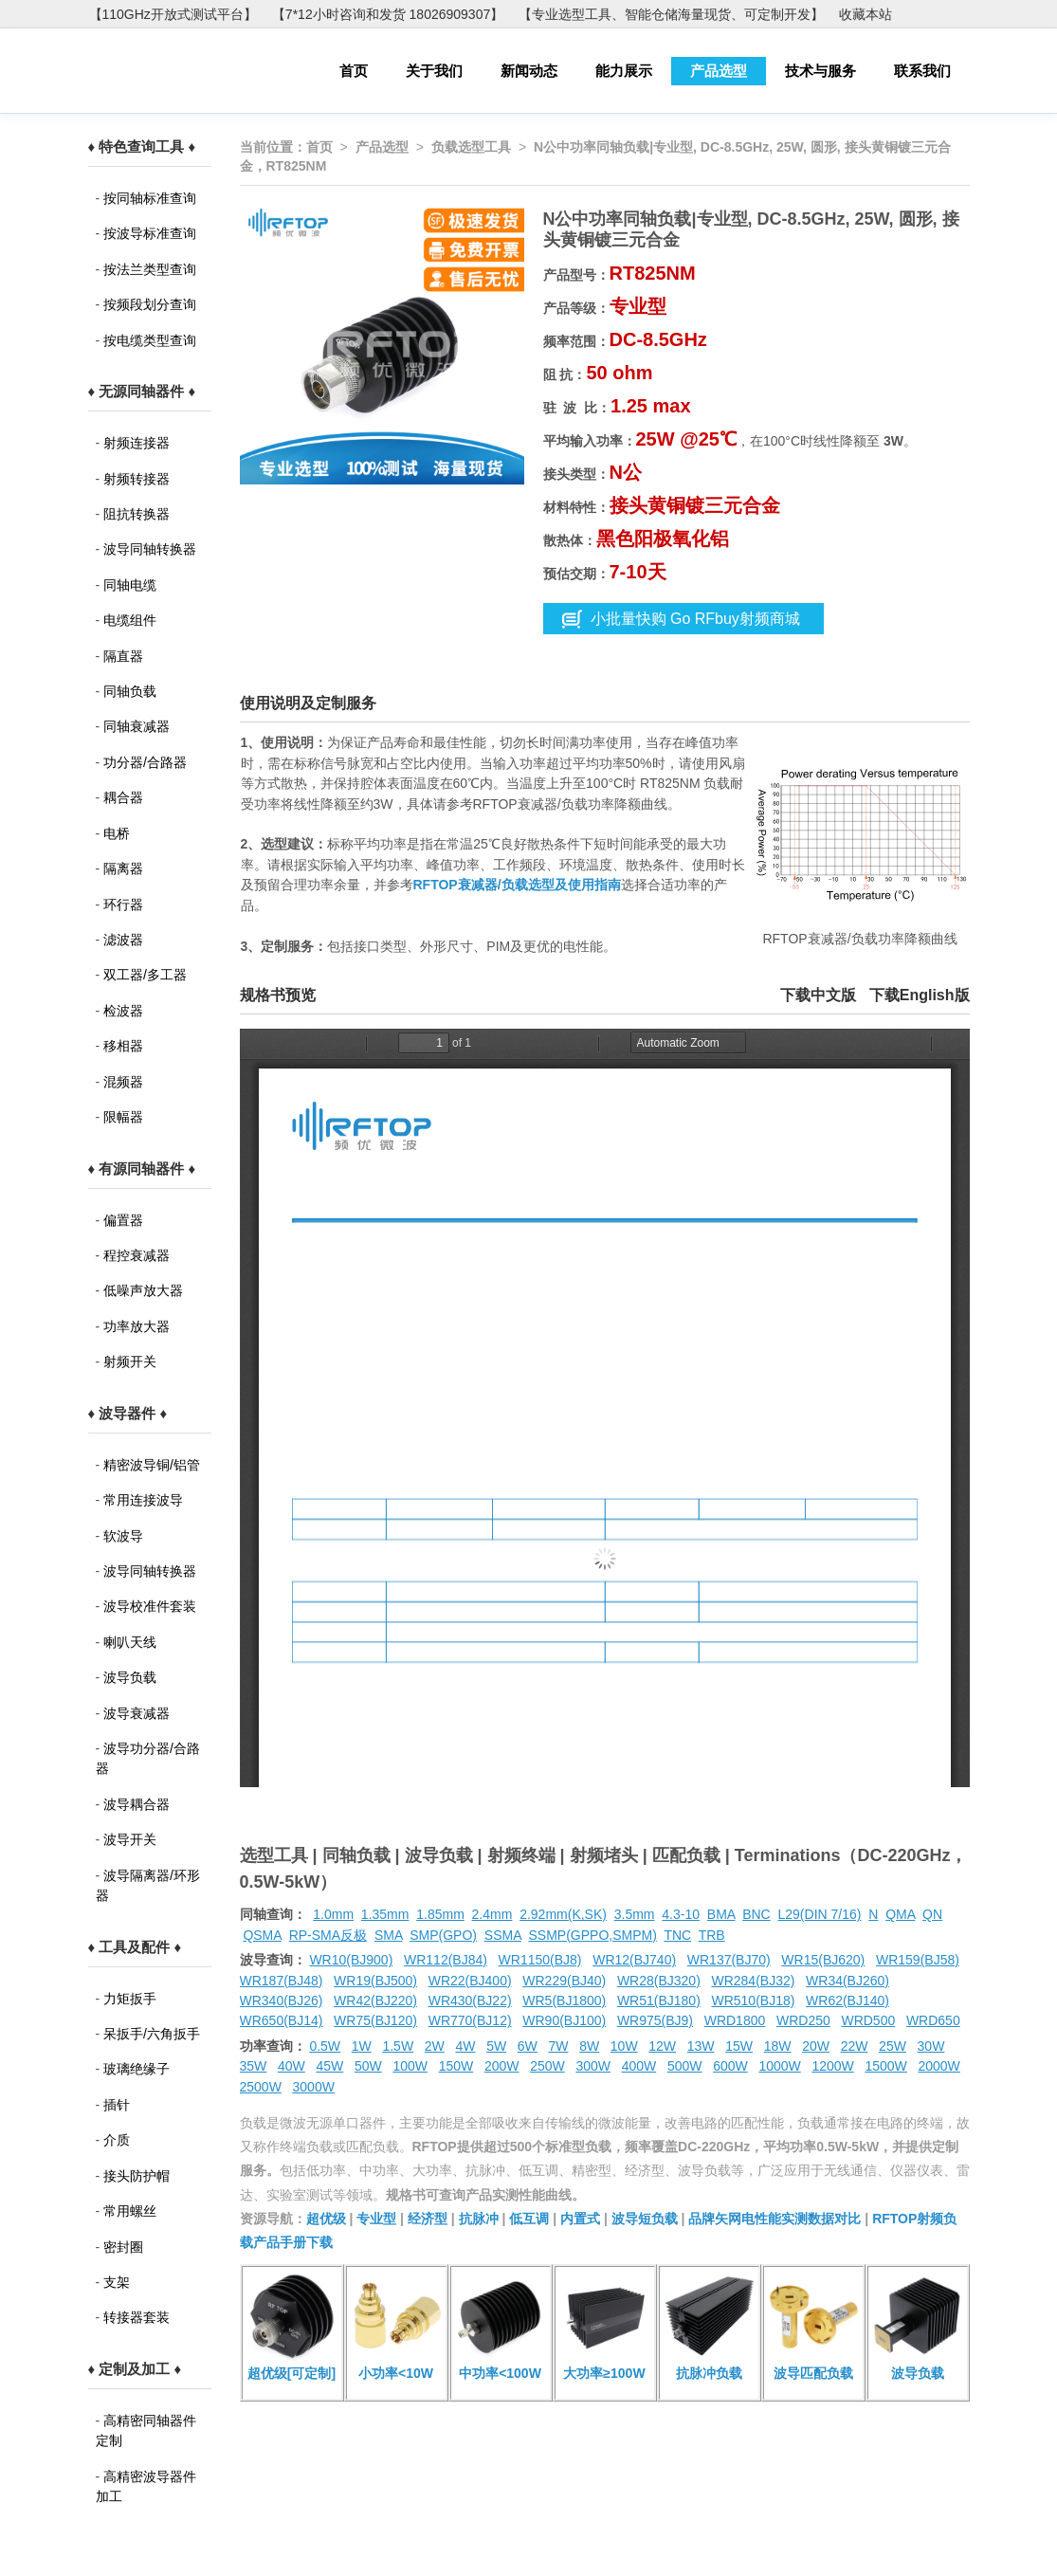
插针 (116, 2104)
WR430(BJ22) (470, 2000)
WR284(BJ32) (752, 1980)
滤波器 (123, 939)
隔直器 (123, 656)
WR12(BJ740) (634, 1959)
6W (528, 2046)
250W (547, 2066)
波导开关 (129, 1839)
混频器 (123, 1081)
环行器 (123, 904)
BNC (756, 1914)
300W (593, 2066)
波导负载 (129, 1677)
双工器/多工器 (145, 974)
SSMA (502, 1935)
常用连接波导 (143, 1499)
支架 (116, 2282)
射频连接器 (136, 442)
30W (931, 2046)
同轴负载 (129, 691)
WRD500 (868, 2020)
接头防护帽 (136, 2175)
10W (624, 2046)
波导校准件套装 (149, 1606)
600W (730, 2066)
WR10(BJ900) (350, 1959)
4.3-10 (681, 1914)
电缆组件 (129, 620)
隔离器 (123, 868)
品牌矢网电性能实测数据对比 (774, 2218)
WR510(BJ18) (752, 2000)
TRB (712, 1935)
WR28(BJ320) (659, 1980)
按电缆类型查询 (149, 340)
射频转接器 (136, 478)
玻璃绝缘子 (136, 2068)
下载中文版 (818, 995)
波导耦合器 (136, 1804)
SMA (388, 1935)
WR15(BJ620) (823, 1959)
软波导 (123, 1536)
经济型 (427, 2218)
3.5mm (634, 1914)
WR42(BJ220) (375, 2000)
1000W (779, 2066)
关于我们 (434, 71)
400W (639, 2066)
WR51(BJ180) (659, 2000)
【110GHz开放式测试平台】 (173, 14)
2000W (938, 2066)
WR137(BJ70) (729, 1959)
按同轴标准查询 (149, 198)
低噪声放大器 (143, 1290)
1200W (832, 2066)
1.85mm (440, 1914)
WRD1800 (735, 2020)
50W (368, 2066)
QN (932, 1914)
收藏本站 (865, 14)
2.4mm (492, 1914)
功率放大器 (136, 1326)
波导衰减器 (136, 1713)
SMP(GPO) (443, 1935)
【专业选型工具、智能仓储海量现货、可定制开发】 (671, 14)
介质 (116, 2139)
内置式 (580, 2218)
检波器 (123, 1010)
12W (662, 2046)
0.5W (324, 2046)
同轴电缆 (129, 585)
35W (253, 2066)
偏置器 (123, 1220)
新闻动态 (529, 71)
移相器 (123, 1045)
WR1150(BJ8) (540, 1959)
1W (362, 2046)
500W (684, 2066)
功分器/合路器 (145, 762)
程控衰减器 (136, 1255)
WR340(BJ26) (281, 2000)
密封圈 (123, 2247)
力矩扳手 (129, 1998)
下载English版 (919, 995)
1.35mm (385, 1914)
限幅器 (123, 1116)
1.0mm (333, 1914)
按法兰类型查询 (149, 269)
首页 (353, 71)
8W (589, 2046)
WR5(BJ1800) (564, 2000)
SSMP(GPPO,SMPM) (592, 1935)
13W (701, 2046)
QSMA (262, 1935)
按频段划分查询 (149, 304)
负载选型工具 (471, 147)
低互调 (529, 2218)
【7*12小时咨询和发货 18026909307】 (387, 14)
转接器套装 (136, 2317)
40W (291, 2066)
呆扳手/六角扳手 (151, 2033)
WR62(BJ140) (847, 2000)
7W (558, 2046)
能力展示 (623, 71)
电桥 (116, 833)
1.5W (397, 2046)
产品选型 (718, 71)
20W (815, 2046)
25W (892, 2046)
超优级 (326, 2218)
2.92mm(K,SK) (563, 1914)
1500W (885, 2066)
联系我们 (922, 71)
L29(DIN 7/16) (820, 1914)
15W (739, 2046)
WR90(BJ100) (564, 2020)
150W (456, 2066)
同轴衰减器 (136, 726)
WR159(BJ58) (917, 1959)
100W (410, 2066)
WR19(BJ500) (375, 1980)
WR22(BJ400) (470, 1980)
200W (501, 2066)
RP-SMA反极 (328, 1935)
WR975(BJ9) (655, 2020)
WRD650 (933, 2020)
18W (778, 2046)
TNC (677, 1935)
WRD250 (803, 2020)
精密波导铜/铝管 (151, 1464)
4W (465, 2046)
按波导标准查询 (149, 233)
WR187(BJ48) (281, 1980)
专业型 (376, 2218)
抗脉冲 (479, 2218)
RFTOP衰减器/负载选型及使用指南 (517, 884)
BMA (721, 1914)
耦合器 (123, 797)
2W (435, 2046)
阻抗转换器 (136, 513)
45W (329, 2066)
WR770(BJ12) (470, 2020)
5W (496, 2046)
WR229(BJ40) (564, 1980)
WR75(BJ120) (375, 2020)
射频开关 (129, 1361)
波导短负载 (644, 2218)
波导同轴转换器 (149, 549)
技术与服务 (820, 71)
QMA (900, 1914)
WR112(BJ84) (445, 1959)
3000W (314, 2086)
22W (854, 2046)
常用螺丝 (129, 2211)
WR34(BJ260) (847, 1980)
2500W (261, 2086)
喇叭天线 (129, 1642)
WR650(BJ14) (281, 2020)
